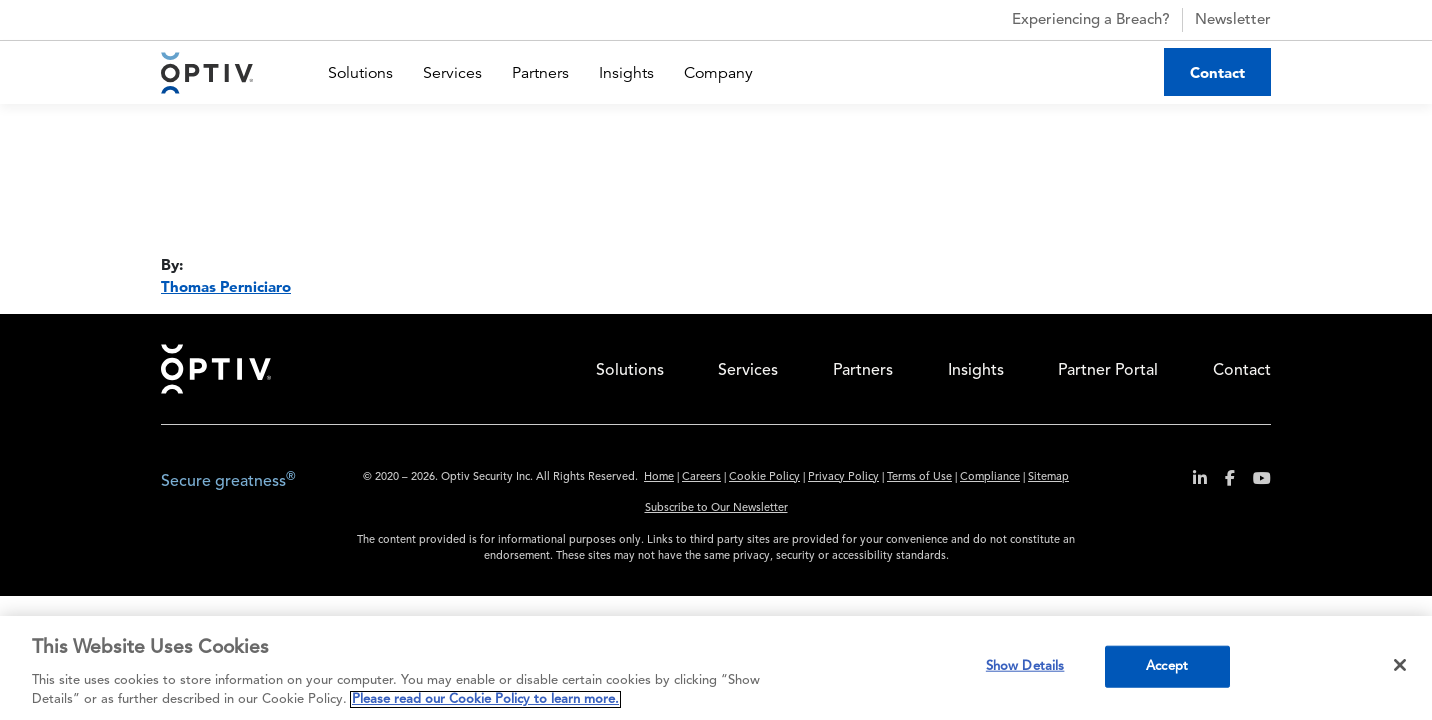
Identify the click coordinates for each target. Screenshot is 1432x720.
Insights (626, 73)
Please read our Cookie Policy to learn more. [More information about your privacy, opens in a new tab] (485, 699)
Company (718, 73)
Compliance (990, 477)
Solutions (360, 73)
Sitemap (1048, 477)
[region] (716, 668)
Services (452, 73)
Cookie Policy (764, 477)
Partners (540, 73)
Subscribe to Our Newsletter (716, 508)
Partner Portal (1108, 371)
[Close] (1400, 665)
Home (216, 369)
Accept (1167, 666)
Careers (701, 477)
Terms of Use (919, 477)
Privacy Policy (843, 477)
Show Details (1025, 666)
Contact (1217, 72)
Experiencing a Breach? (1073, 20)
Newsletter (1233, 20)
